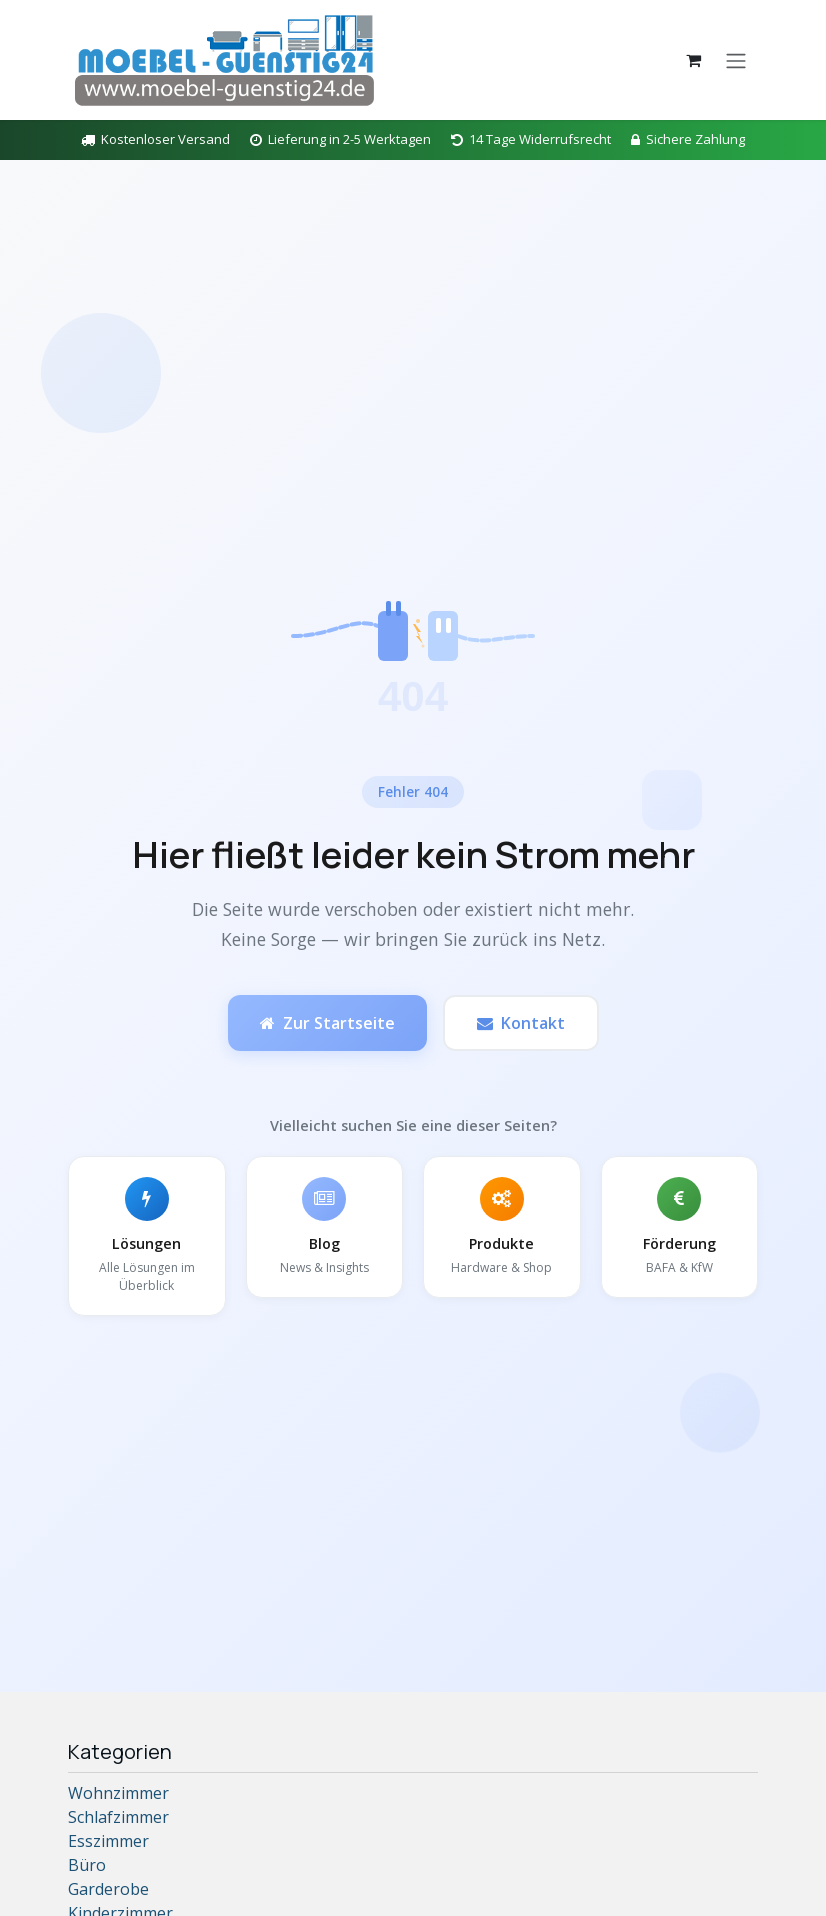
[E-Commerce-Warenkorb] (693, 60)
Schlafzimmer (118, 1817)
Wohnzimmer (118, 1793)
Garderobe (108, 1889)
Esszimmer (108, 1841)
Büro (87, 1865)
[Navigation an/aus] (736, 60)
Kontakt (521, 1023)
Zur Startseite (327, 1023)
